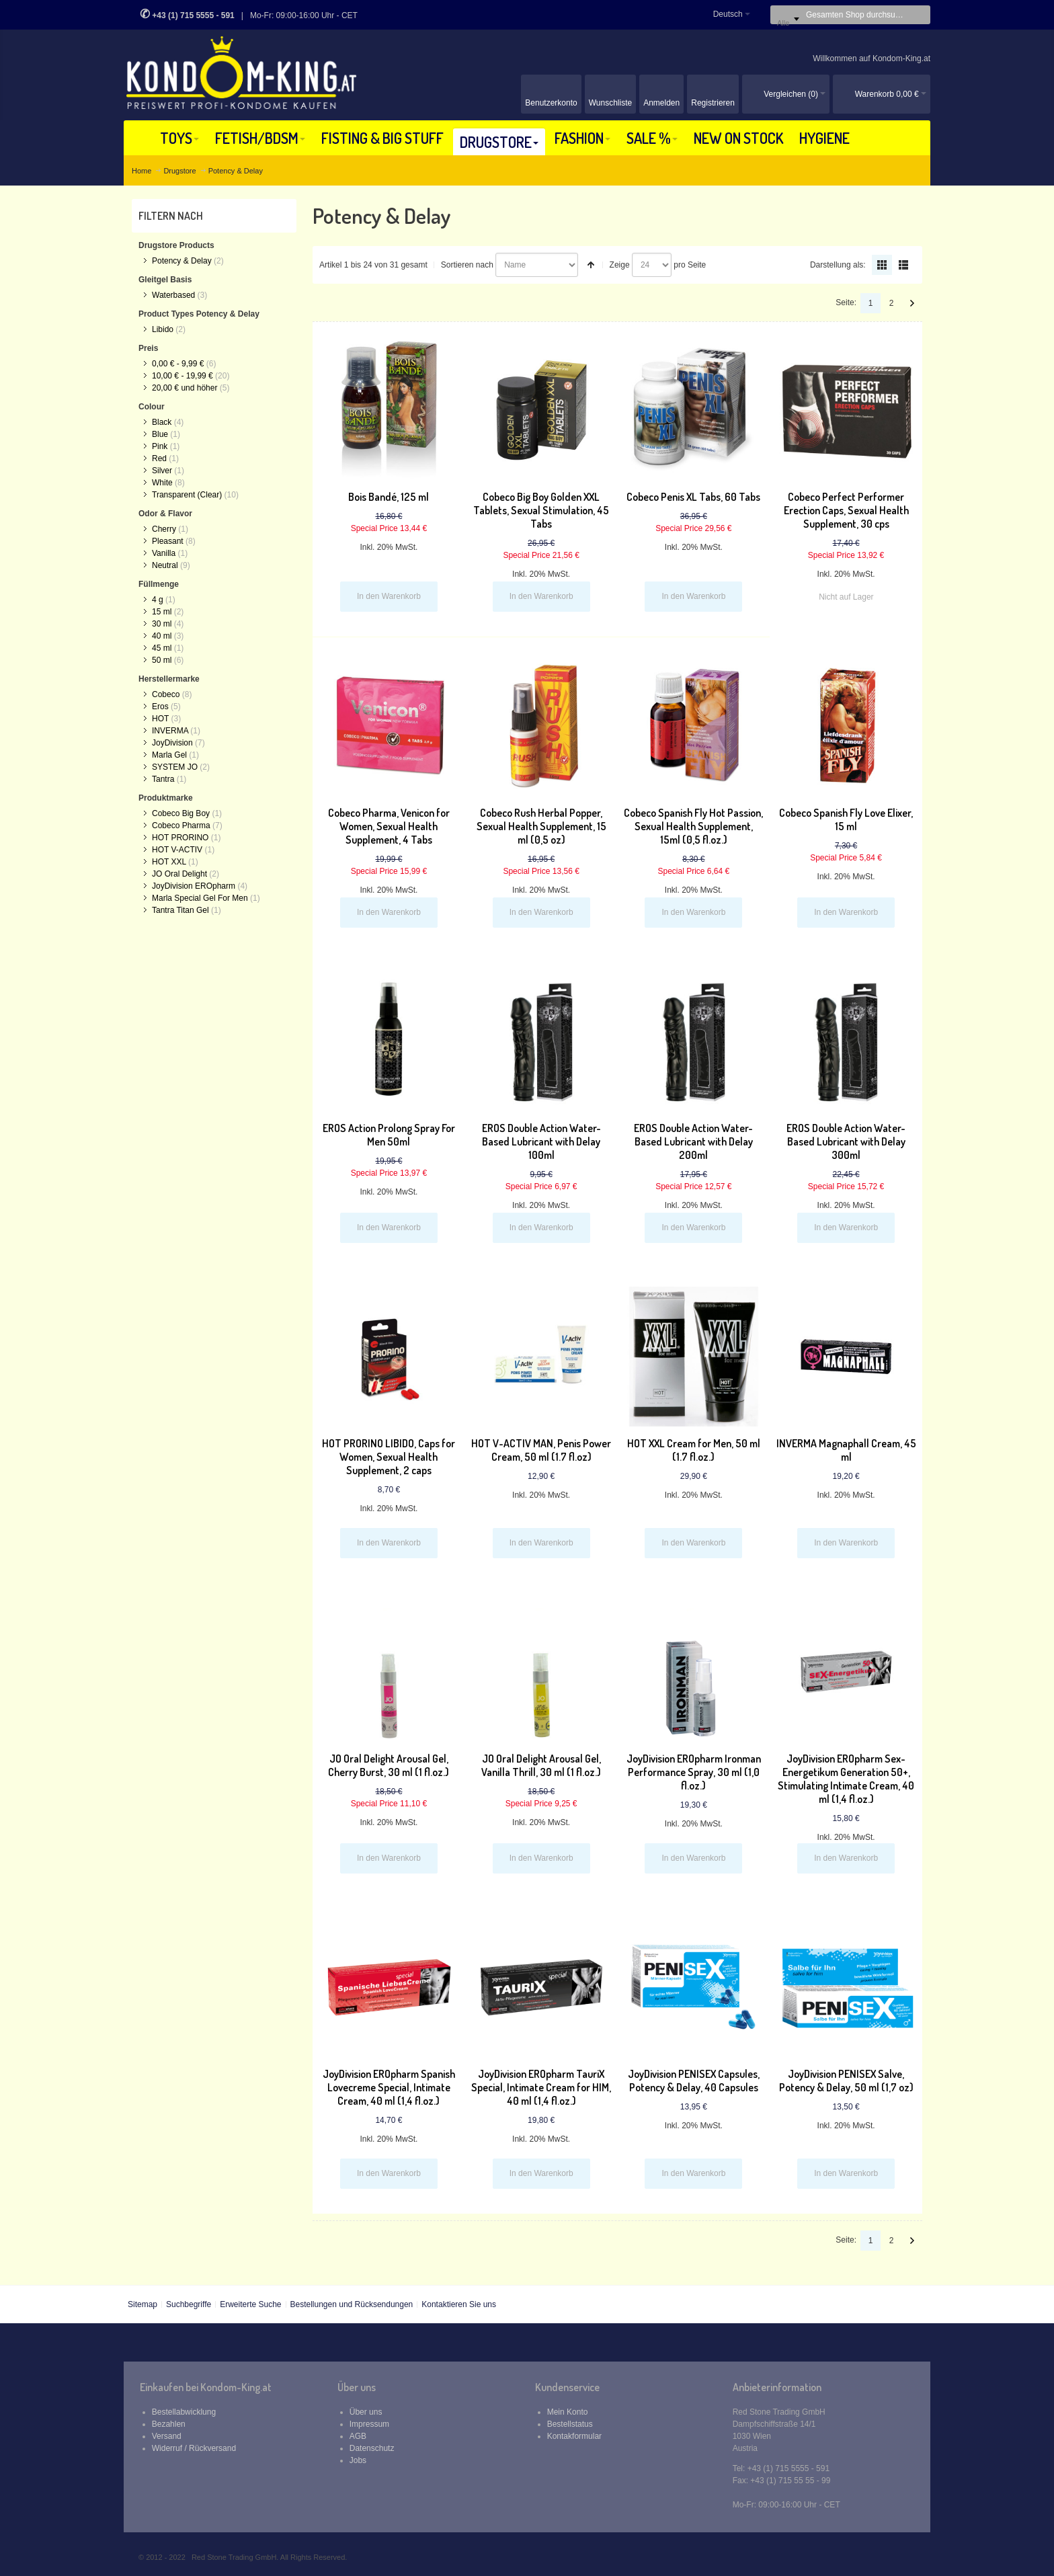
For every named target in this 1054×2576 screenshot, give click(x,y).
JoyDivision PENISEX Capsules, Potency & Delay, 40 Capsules (694, 2080)
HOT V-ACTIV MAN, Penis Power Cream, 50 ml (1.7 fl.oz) (541, 1450)
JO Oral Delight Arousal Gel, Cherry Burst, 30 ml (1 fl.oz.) (388, 1765)
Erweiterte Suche (250, 2304)
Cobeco (165, 694)
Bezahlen (169, 2424)
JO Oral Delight (179, 874)
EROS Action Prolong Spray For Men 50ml (389, 1134)
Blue (160, 434)
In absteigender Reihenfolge (591, 265)
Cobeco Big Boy (181, 813)
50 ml (161, 660)
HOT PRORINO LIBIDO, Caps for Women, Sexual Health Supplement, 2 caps (388, 1457)
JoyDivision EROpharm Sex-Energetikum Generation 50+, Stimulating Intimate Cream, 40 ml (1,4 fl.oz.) (846, 1779)
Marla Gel (169, 755)
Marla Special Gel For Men (200, 898)
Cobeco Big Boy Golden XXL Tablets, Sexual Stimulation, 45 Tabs (541, 510)
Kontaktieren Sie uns (458, 2304)
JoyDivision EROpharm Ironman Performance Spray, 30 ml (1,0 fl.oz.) (693, 1772)
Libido (162, 329)
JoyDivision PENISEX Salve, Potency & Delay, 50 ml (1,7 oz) (846, 2080)
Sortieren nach (467, 265)
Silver (162, 470)
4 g (157, 599)
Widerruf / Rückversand (194, 2448)
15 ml (161, 611)
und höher (186, 388)
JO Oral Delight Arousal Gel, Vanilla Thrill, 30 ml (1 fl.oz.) (541, 1765)
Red (159, 458)
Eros (160, 706)
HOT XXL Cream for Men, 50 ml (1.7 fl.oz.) (693, 1450)
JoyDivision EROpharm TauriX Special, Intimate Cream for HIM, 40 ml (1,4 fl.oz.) (541, 2087)
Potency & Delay (182, 261)
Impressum (369, 2424)
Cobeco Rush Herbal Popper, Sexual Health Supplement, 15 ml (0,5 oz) (541, 826)
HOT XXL (169, 862)
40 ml (161, 636)
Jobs (358, 2460)
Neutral (165, 565)
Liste (903, 265)
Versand (166, 2436)
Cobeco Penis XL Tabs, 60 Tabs (693, 497)
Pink (159, 446)
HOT (160, 718)
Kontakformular (574, 2436)
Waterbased (173, 295)
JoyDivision (172, 743)
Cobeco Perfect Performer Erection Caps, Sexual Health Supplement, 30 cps (846, 510)
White (162, 482)
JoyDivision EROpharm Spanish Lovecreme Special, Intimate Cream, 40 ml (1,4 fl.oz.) (389, 2087)
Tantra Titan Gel (180, 910)
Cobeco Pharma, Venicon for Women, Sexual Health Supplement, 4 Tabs (389, 826)
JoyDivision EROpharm (193, 886)
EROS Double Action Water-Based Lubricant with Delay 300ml (845, 1141)
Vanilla (163, 553)
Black (161, 422)
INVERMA (170, 730)
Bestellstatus (570, 2424)
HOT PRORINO (180, 837)
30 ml (161, 624)
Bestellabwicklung (184, 2412)
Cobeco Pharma (181, 825)
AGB (358, 2436)
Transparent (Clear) (187, 494)
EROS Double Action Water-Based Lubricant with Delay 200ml (693, 1141)
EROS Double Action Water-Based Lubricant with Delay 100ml (541, 1141)
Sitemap (142, 2304)
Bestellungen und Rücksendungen (351, 2304)
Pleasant (168, 541)
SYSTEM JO (175, 767)
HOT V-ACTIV (177, 849)
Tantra (163, 779)
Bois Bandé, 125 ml (388, 497)
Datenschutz (372, 2448)
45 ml (161, 648)
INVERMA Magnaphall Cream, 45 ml (846, 1450)
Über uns (366, 2412)
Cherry (164, 529)
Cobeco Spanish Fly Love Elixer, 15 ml (846, 819)
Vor (912, 303)
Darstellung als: (838, 265)
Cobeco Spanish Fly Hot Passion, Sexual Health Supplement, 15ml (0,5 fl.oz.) (693, 826)
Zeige (620, 265)
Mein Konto (567, 2412)
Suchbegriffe (188, 2304)
